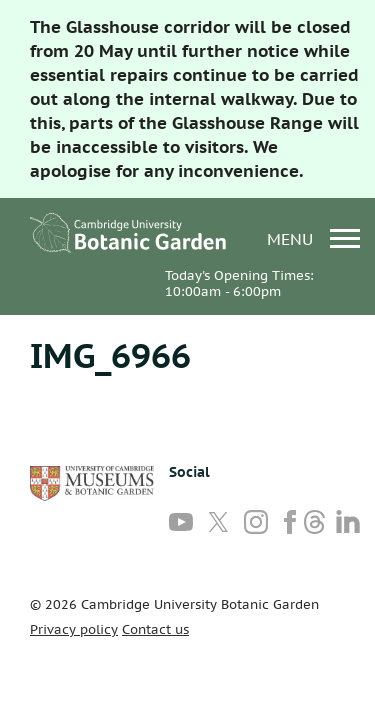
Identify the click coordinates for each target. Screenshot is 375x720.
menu (313, 238)
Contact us (155, 629)
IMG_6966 (110, 355)
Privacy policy (74, 629)
